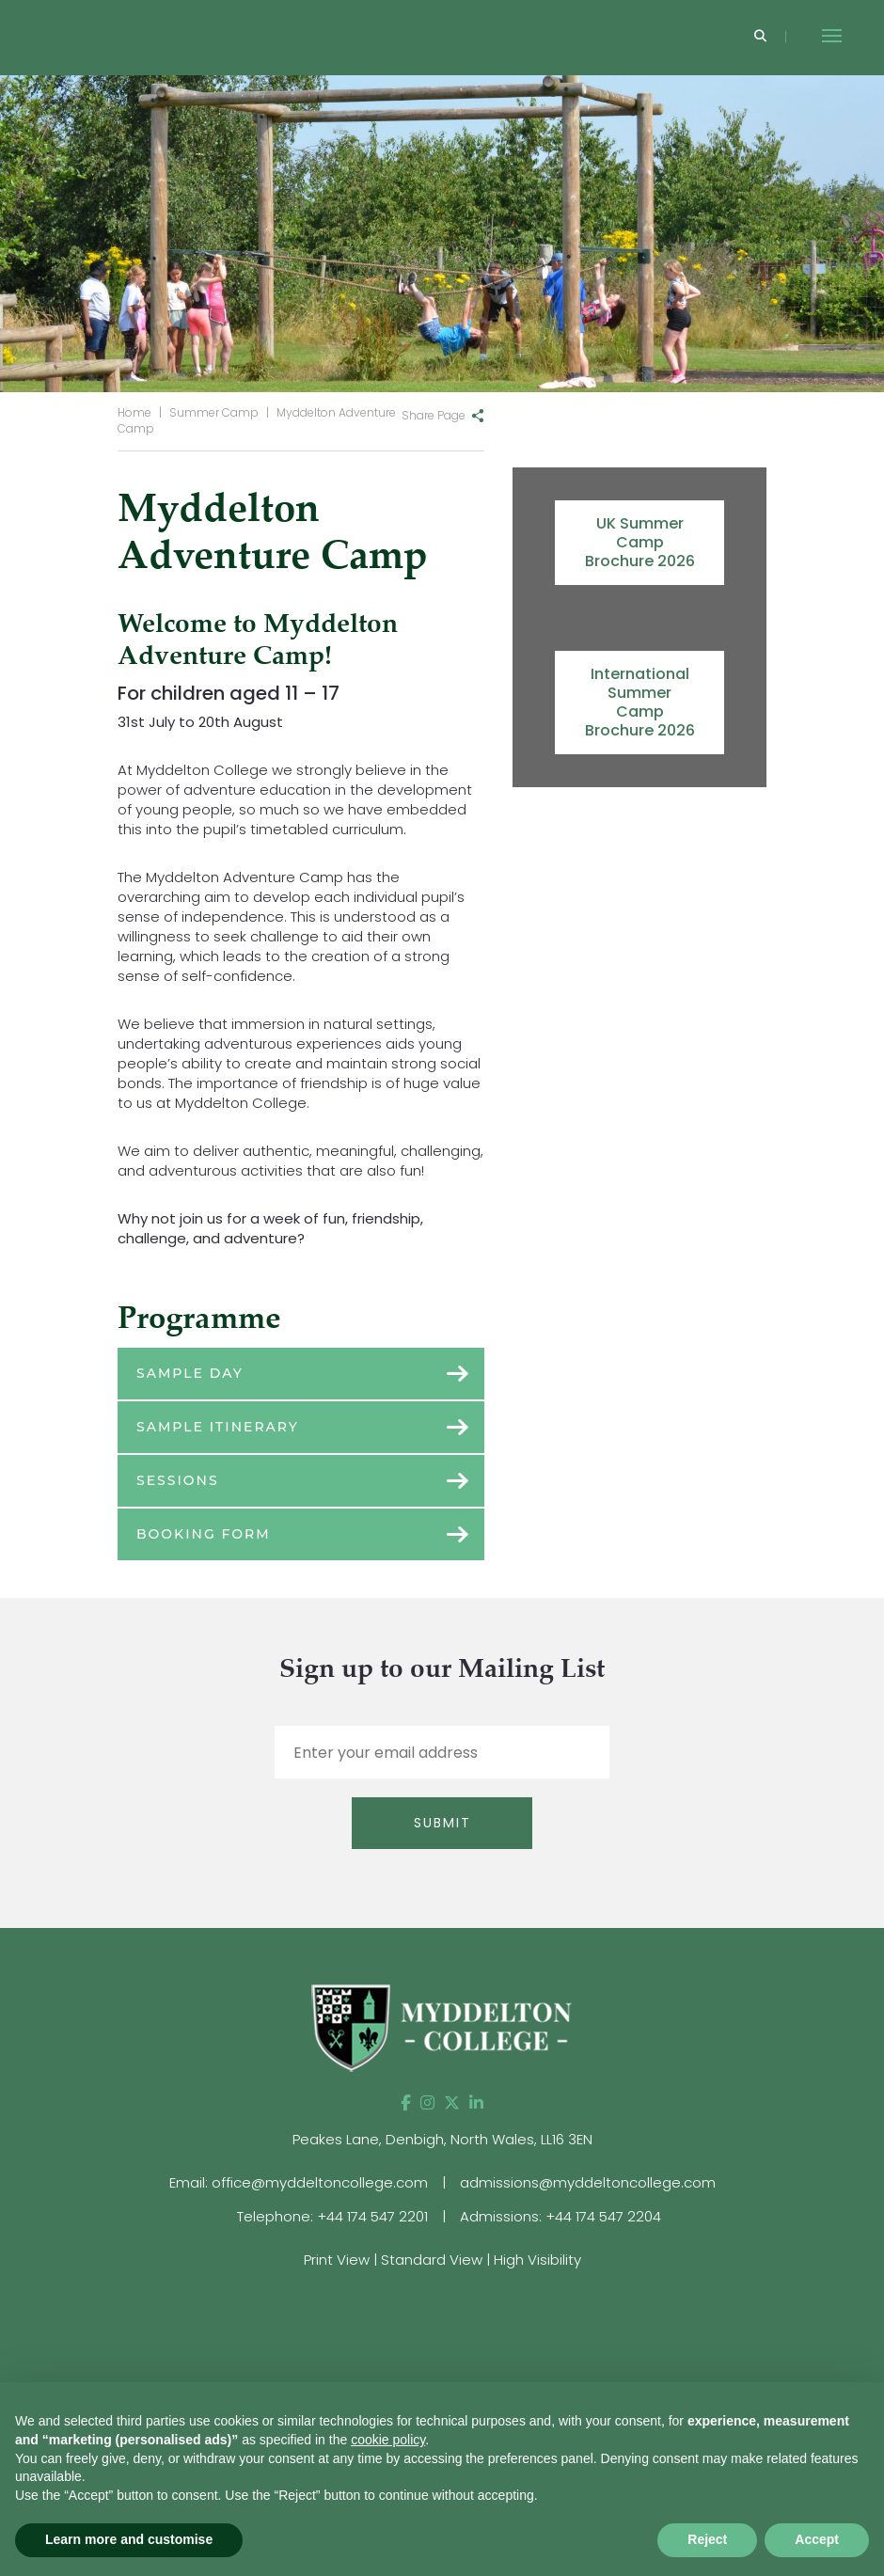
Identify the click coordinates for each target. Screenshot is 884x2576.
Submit (442, 1822)
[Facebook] (406, 2103)
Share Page (434, 415)
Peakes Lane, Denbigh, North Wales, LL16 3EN (442, 2139)
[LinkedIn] (476, 2103)
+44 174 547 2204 (603, 2216)
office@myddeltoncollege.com (320, 2182)
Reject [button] (707, 2539)
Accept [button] (817, 2539)
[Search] (760, 37)
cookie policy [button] (388, 2439)
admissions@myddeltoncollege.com (588, 2182)
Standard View (431, 2259)
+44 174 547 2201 (372, 2216)
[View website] (731, 2317)
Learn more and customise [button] (129, 2539)
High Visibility (537, 2259)
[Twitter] (452, 2103)
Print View (337, 2259)
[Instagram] (427, 2103)
